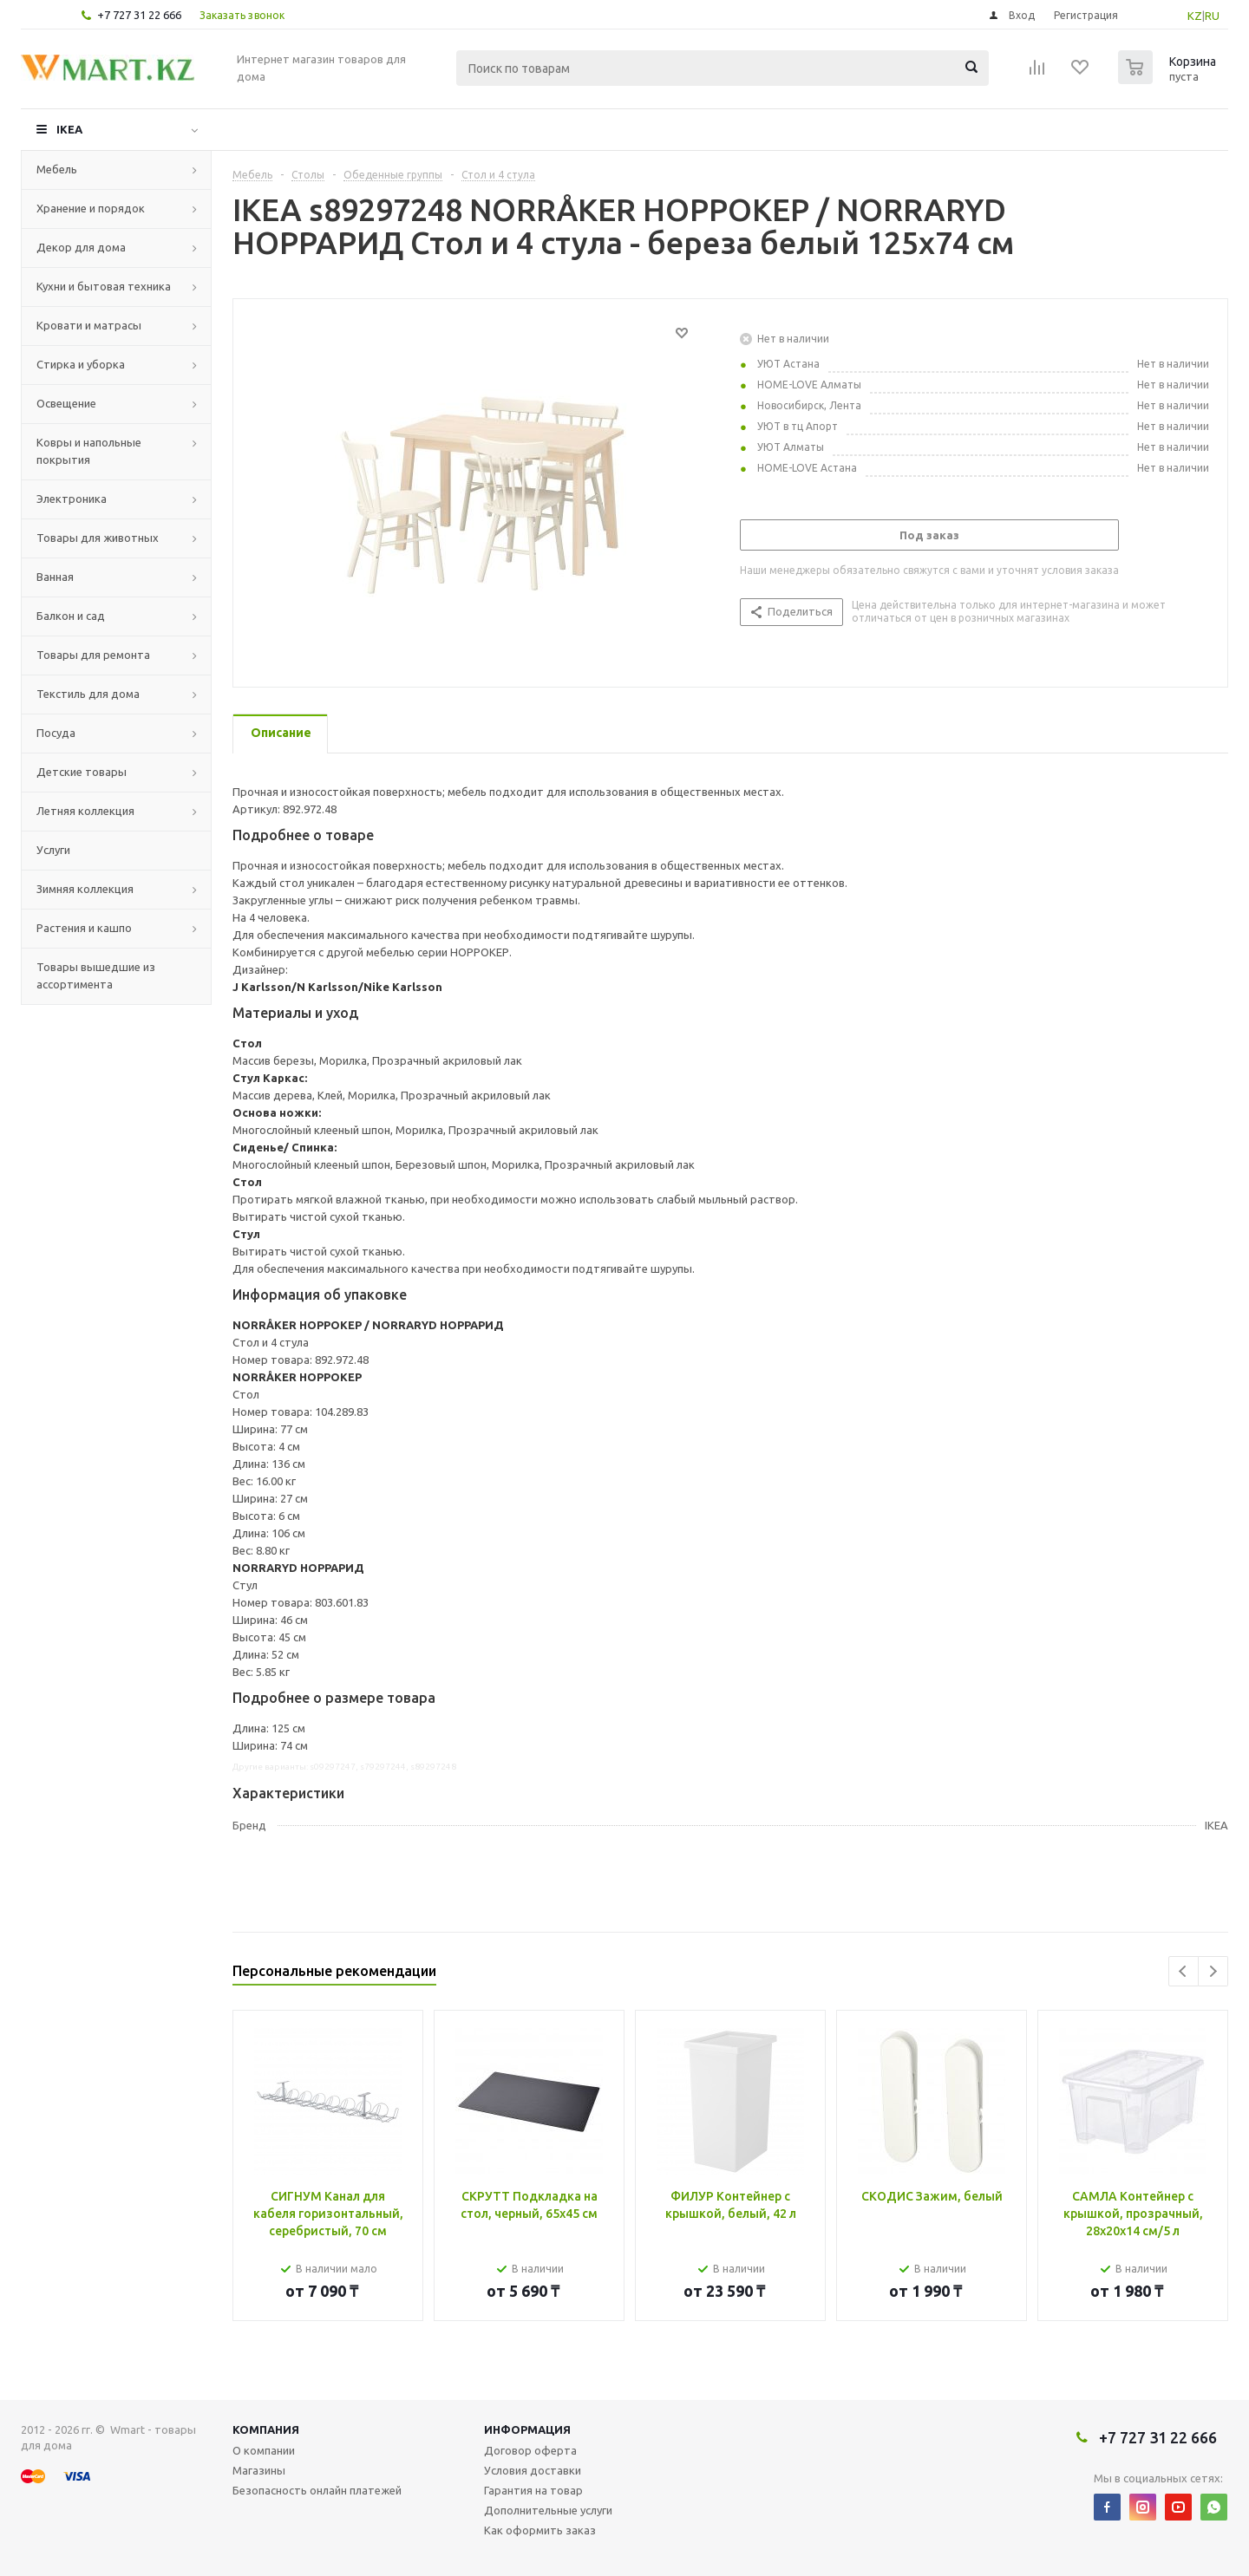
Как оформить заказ (540, 2530)
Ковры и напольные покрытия (88, 451)
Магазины (258, 2470)
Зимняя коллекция (85, 889)
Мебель (56, 169)
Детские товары (81, 772)
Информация (527, 2429)
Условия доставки (532, 2470)
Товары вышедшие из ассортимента (95, 975)
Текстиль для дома (88, 694)
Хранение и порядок (90, 208)
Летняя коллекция (85, 811)
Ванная (55, 577)
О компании (263, 2450)
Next (1213, 1971)
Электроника (71, 498)
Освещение (66, 403)
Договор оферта (530, 2450)
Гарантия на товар (533, 2490)
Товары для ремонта (93, 655)
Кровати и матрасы (88, 325)
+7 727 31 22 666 (139, 15)
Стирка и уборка (80, 364)
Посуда (55, 733)
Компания (265, 2429)
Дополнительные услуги (548, 2510)
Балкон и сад (70, 616)
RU (1212, 16)
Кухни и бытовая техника (103, 286)
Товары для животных (97, 538)
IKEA (69, 129)
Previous (1183, 1971)
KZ (1194, 16)
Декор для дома (81, 247)
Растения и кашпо (84, 928)
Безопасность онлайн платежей (317, 2490)
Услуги (53, 850)
